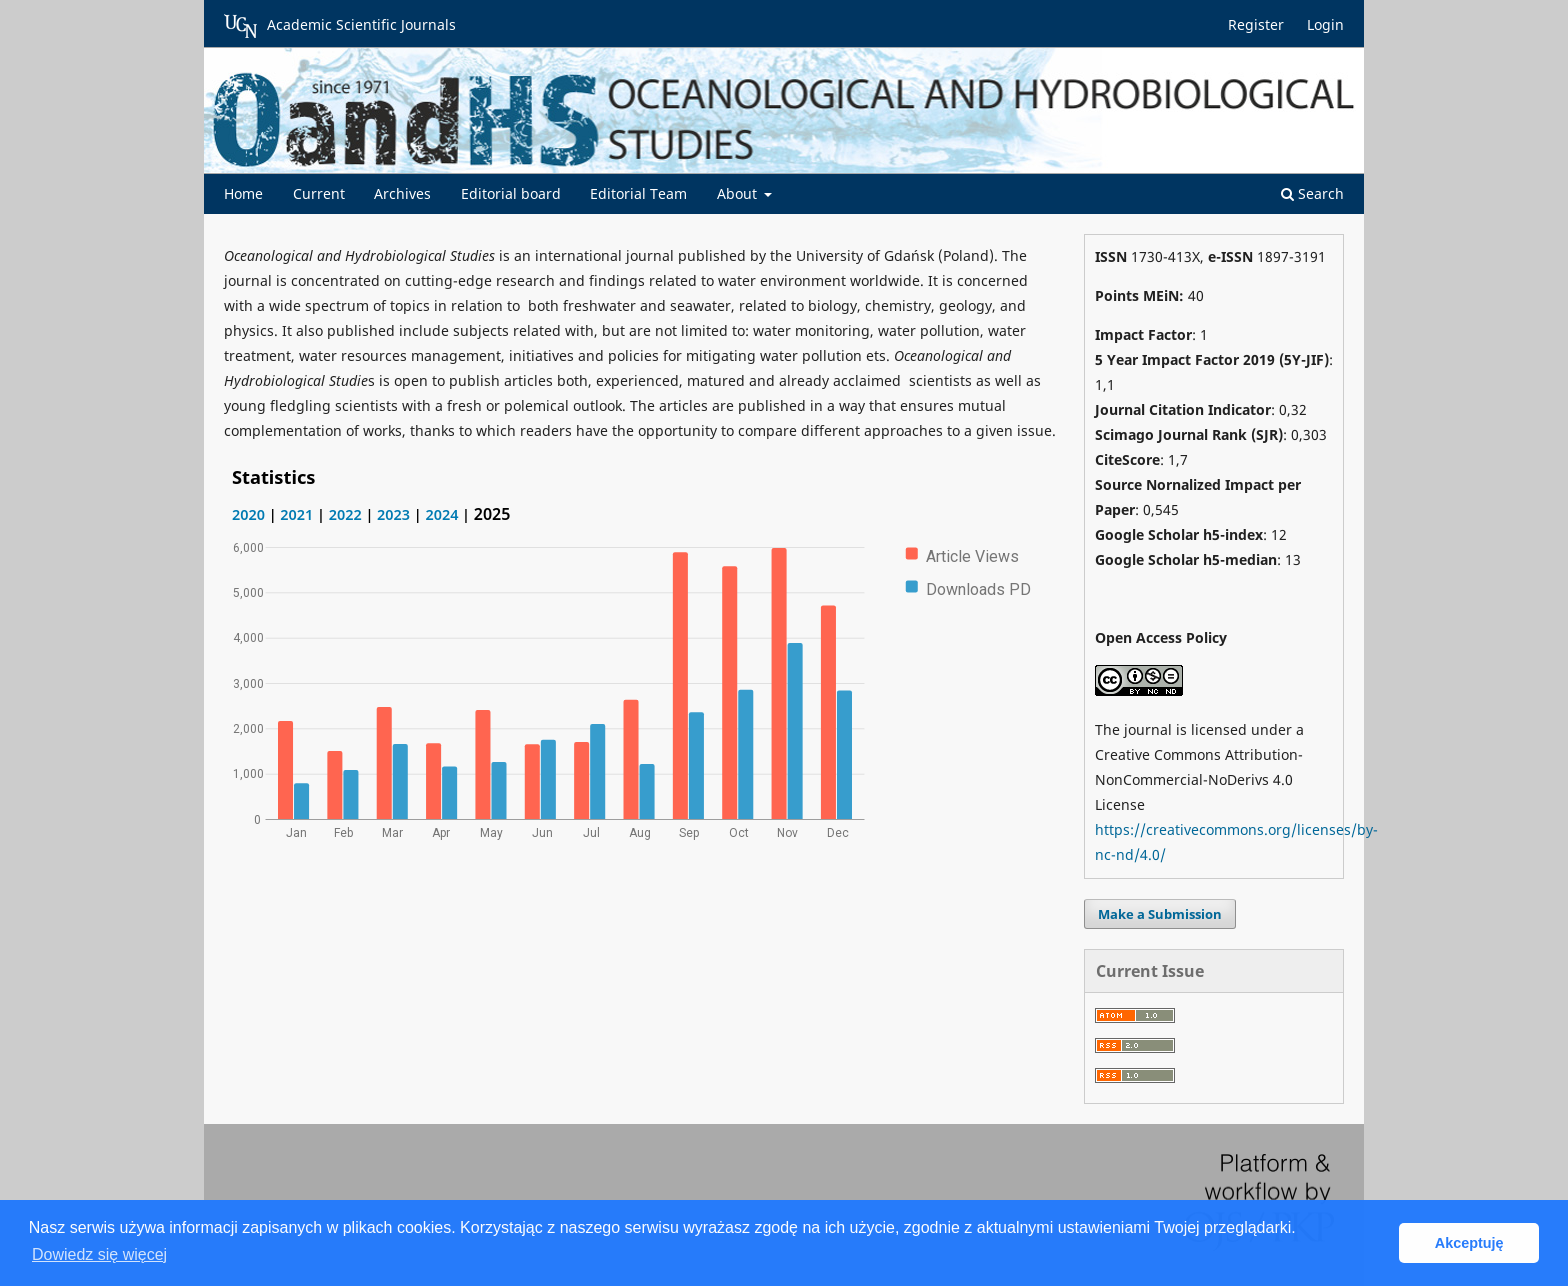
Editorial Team (638, 193)
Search (1312, 193)
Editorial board (511, 193)
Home (243, 193)
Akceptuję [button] (1469, 1243)
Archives (402, 193)
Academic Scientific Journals (340, 26)
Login (1325, 24)
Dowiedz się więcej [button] (99, 1254)
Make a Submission (1160, 914)
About (739, 193)
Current (319, 193)
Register (1256, 24)
